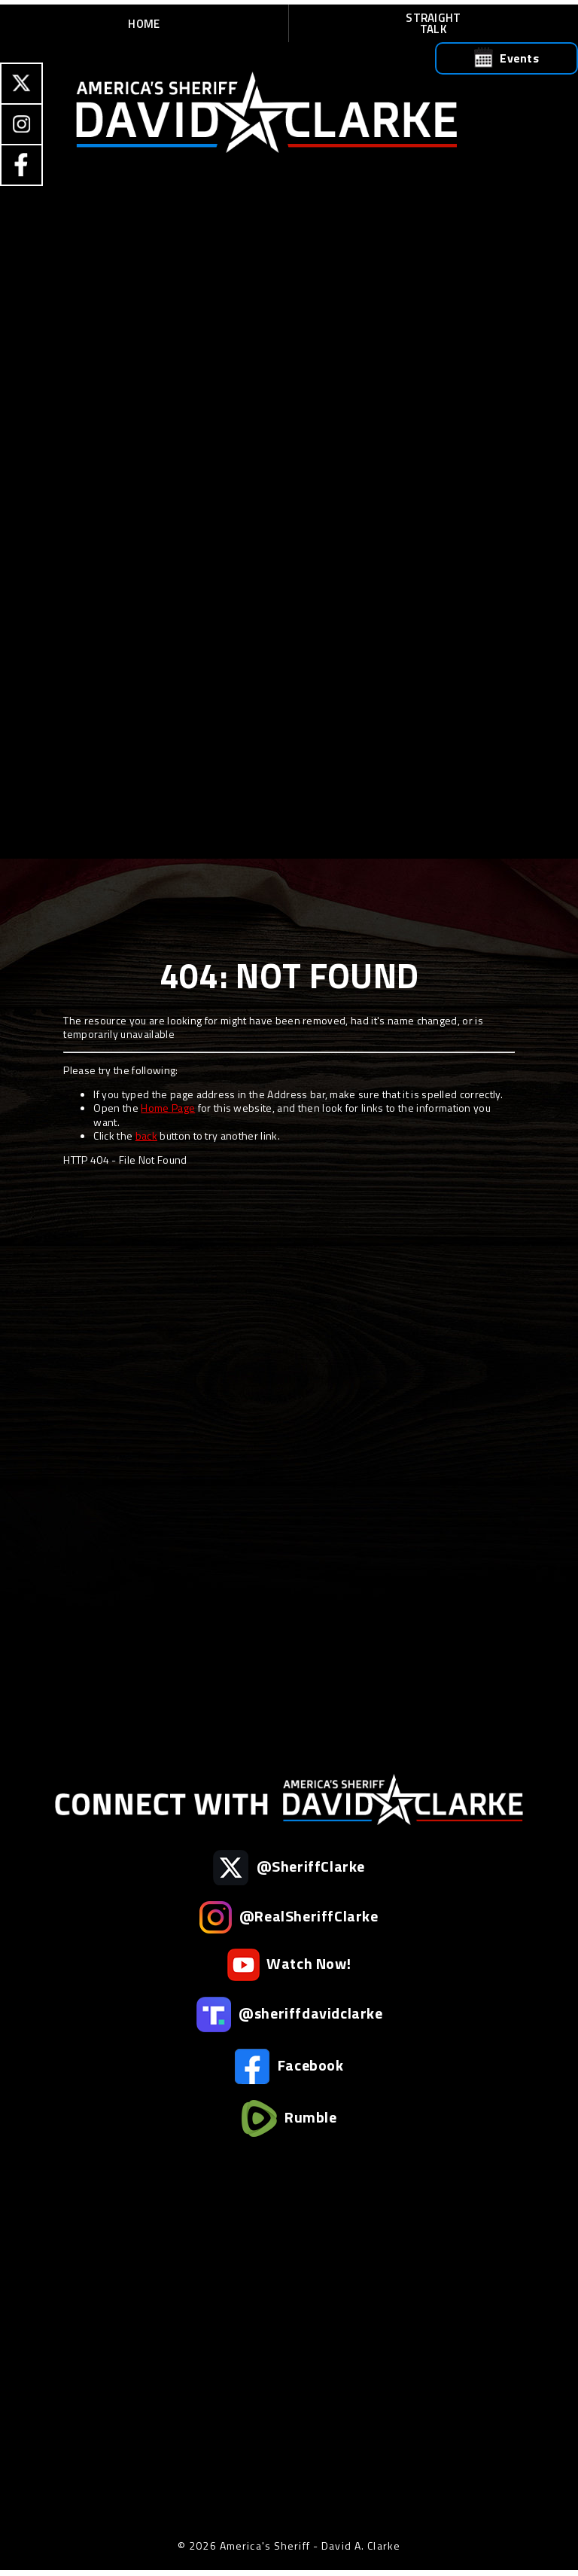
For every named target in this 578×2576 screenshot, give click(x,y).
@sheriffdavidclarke (289, 2014)
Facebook (288, 2066)
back (146, 1135)
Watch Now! (289, 1965)
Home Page (168, 1108)
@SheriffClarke (289, 1867)
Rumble (288, 2118)
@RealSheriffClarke (288, 1917)
